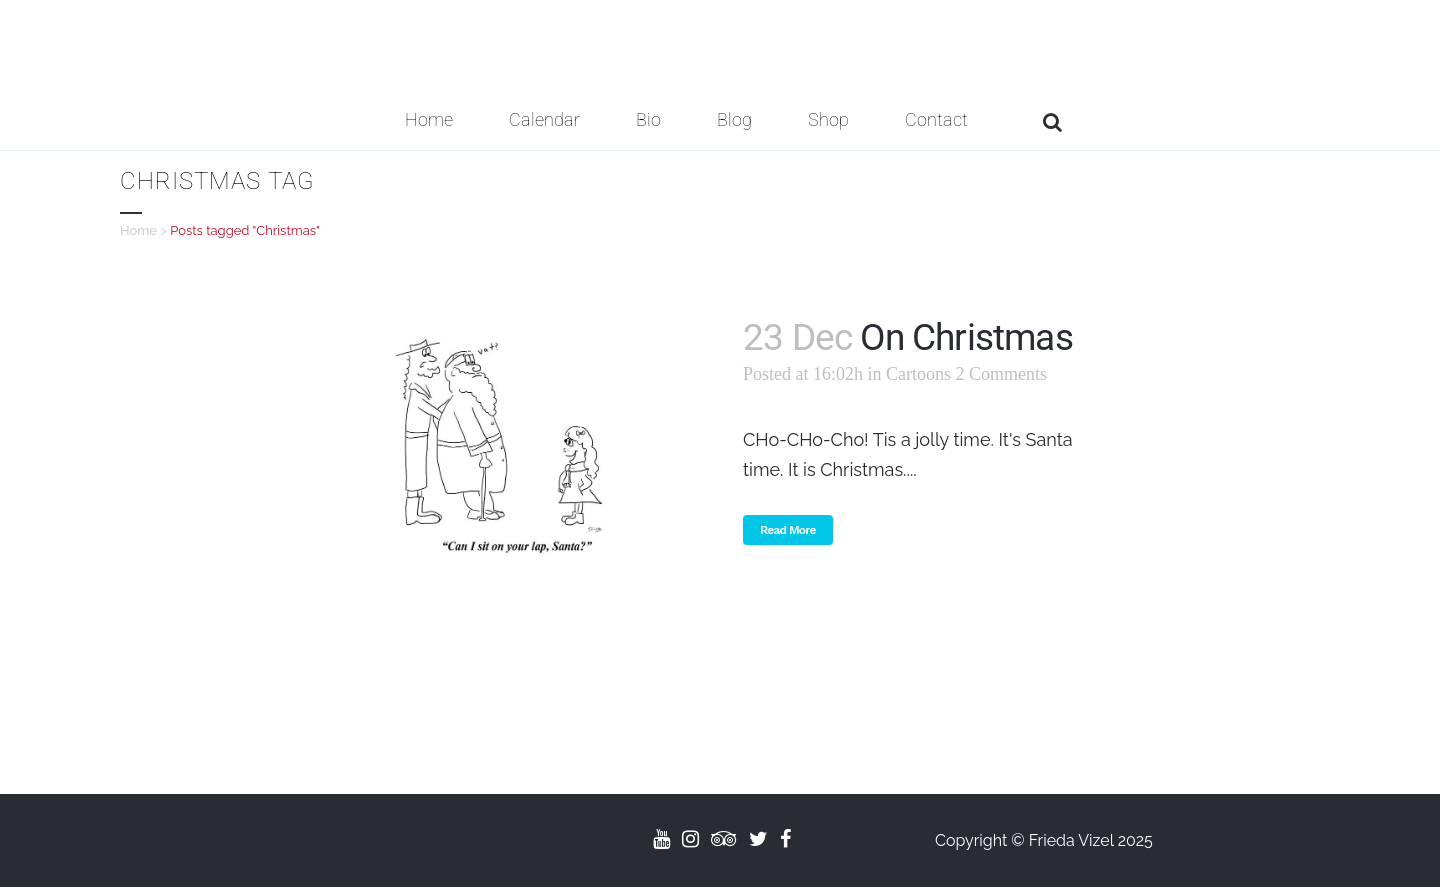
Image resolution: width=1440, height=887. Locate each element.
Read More (788, 530)
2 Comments (1002, 374)
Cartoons (918, 374)
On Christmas (966, 337)
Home (138, 230)
